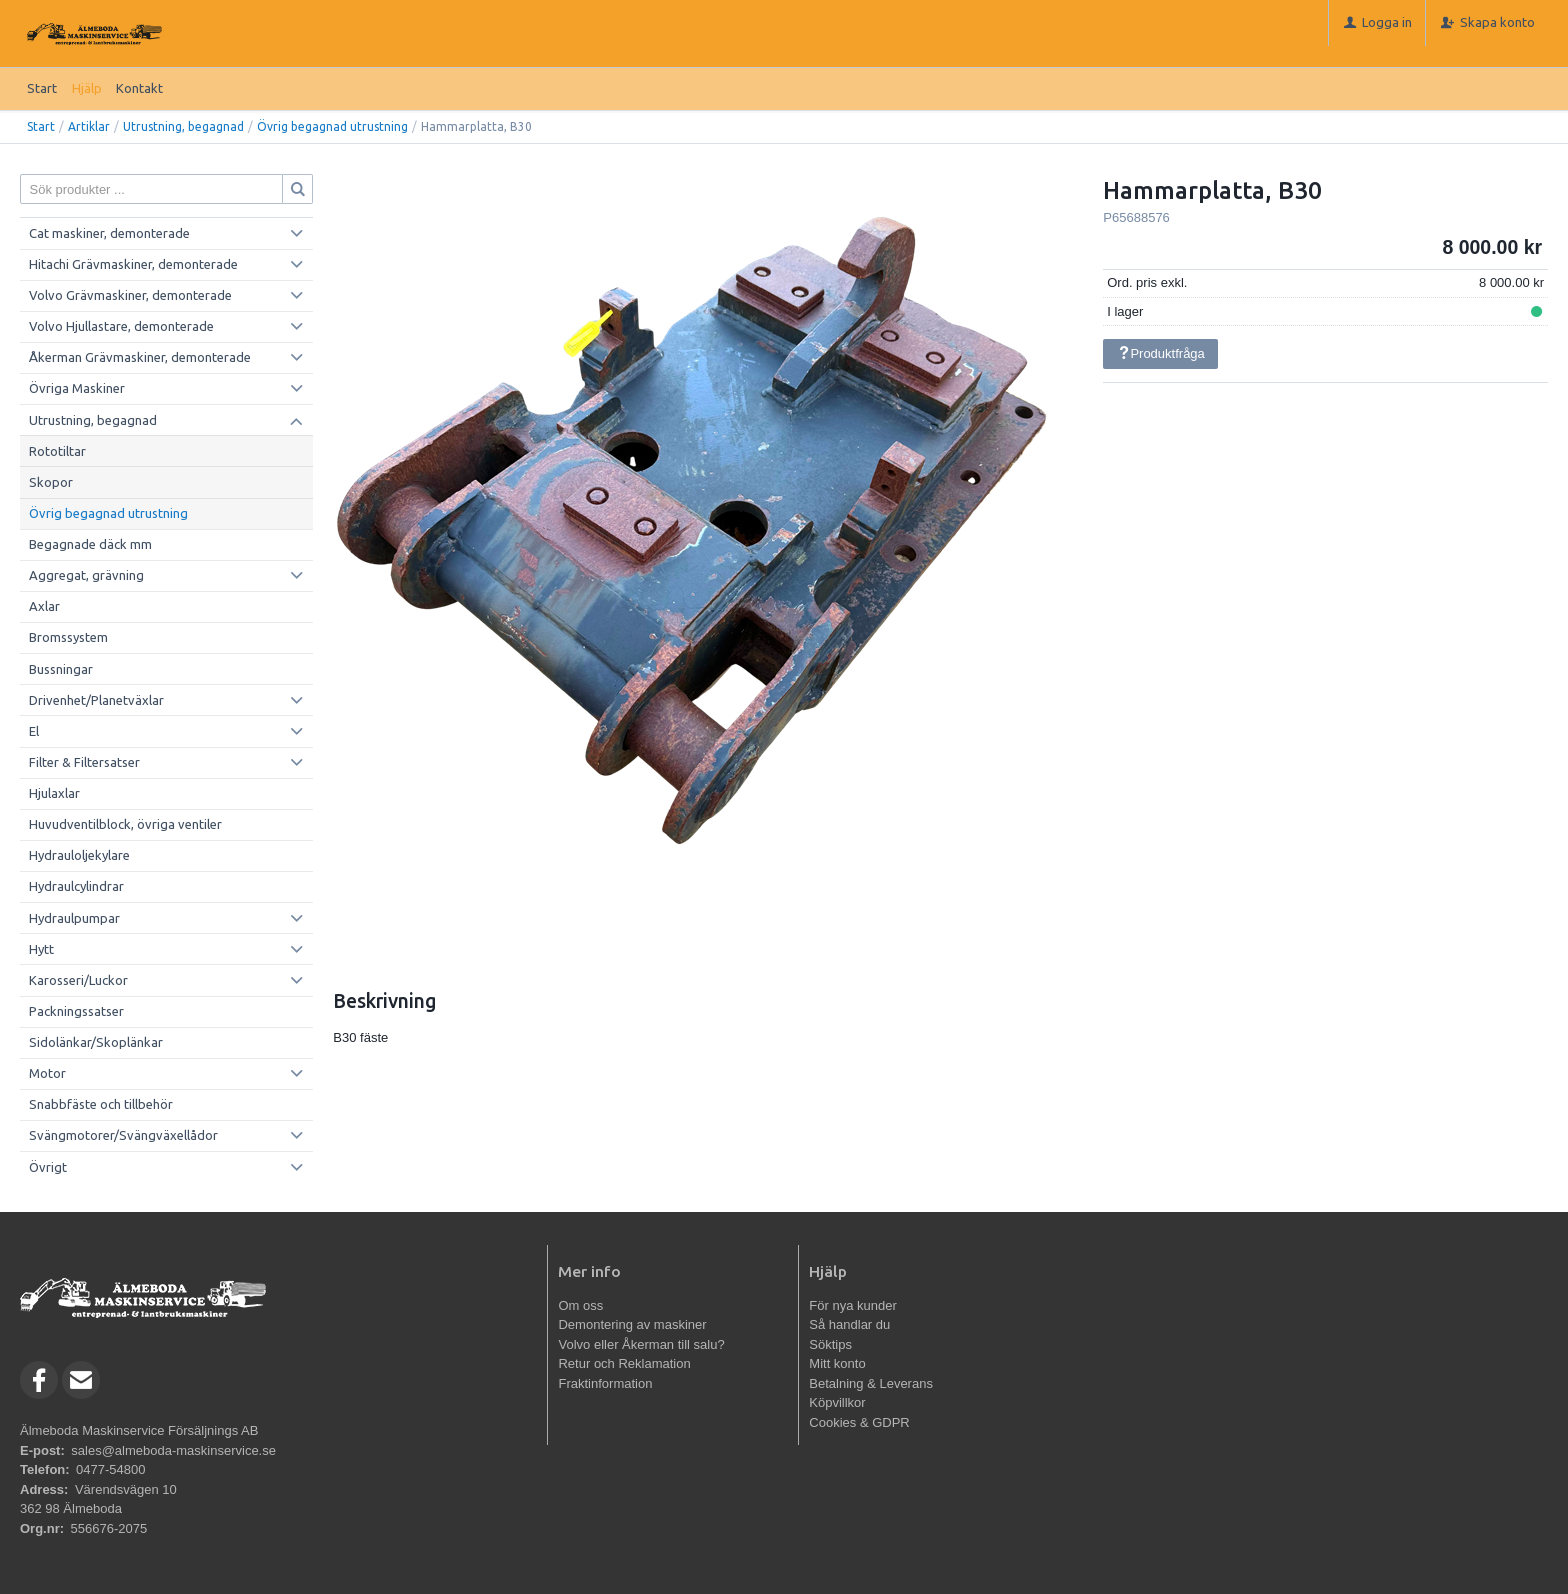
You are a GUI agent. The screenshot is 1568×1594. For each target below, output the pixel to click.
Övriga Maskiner (77, 388)
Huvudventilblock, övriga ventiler (125, 824)
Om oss (580, 1305)
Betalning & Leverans (871, 1383)
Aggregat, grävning (86, 575)
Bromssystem (68, 637)
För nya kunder (852, 1305)
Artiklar (89, 126)
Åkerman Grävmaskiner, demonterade (140, 357)
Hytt (41, 949)
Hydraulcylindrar (76, 886)
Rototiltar (57, 451)
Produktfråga (1161, 353)
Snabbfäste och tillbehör (101, 1104)
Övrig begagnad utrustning (332, 126)
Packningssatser (76, 1011)
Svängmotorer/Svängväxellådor (123, 1135)
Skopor (51, 482)
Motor (47, 1073)
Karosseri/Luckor (78, 980)
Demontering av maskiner (632, 1324)
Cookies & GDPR (859, 1422)
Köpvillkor (837, 1402)
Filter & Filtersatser (84, 762)
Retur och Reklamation (624, 1363)
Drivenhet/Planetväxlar (96, 700)
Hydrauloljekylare (79, 855)
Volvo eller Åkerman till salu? (641, 1344)
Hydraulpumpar (74, 918)
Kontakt (139, 88)
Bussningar (61, 669)
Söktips (830, 1344)
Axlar (44, 606)
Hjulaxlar (54, 793)
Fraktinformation (605, 1383)
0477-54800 (110, 1469)
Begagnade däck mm (90, 544)
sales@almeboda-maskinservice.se (173, 1450)
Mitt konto (837, 1363)
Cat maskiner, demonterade (109, 233)
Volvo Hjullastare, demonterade (121, 326)
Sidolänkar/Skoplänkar (96, 1042)
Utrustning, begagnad (183, 126)
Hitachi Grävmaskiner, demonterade (133, 264)
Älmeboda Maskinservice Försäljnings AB (139, 1430)
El (34, 731)
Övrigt (48, 1167)
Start (42, 88)
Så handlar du (849, 1324)
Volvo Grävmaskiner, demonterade (130, 295)
